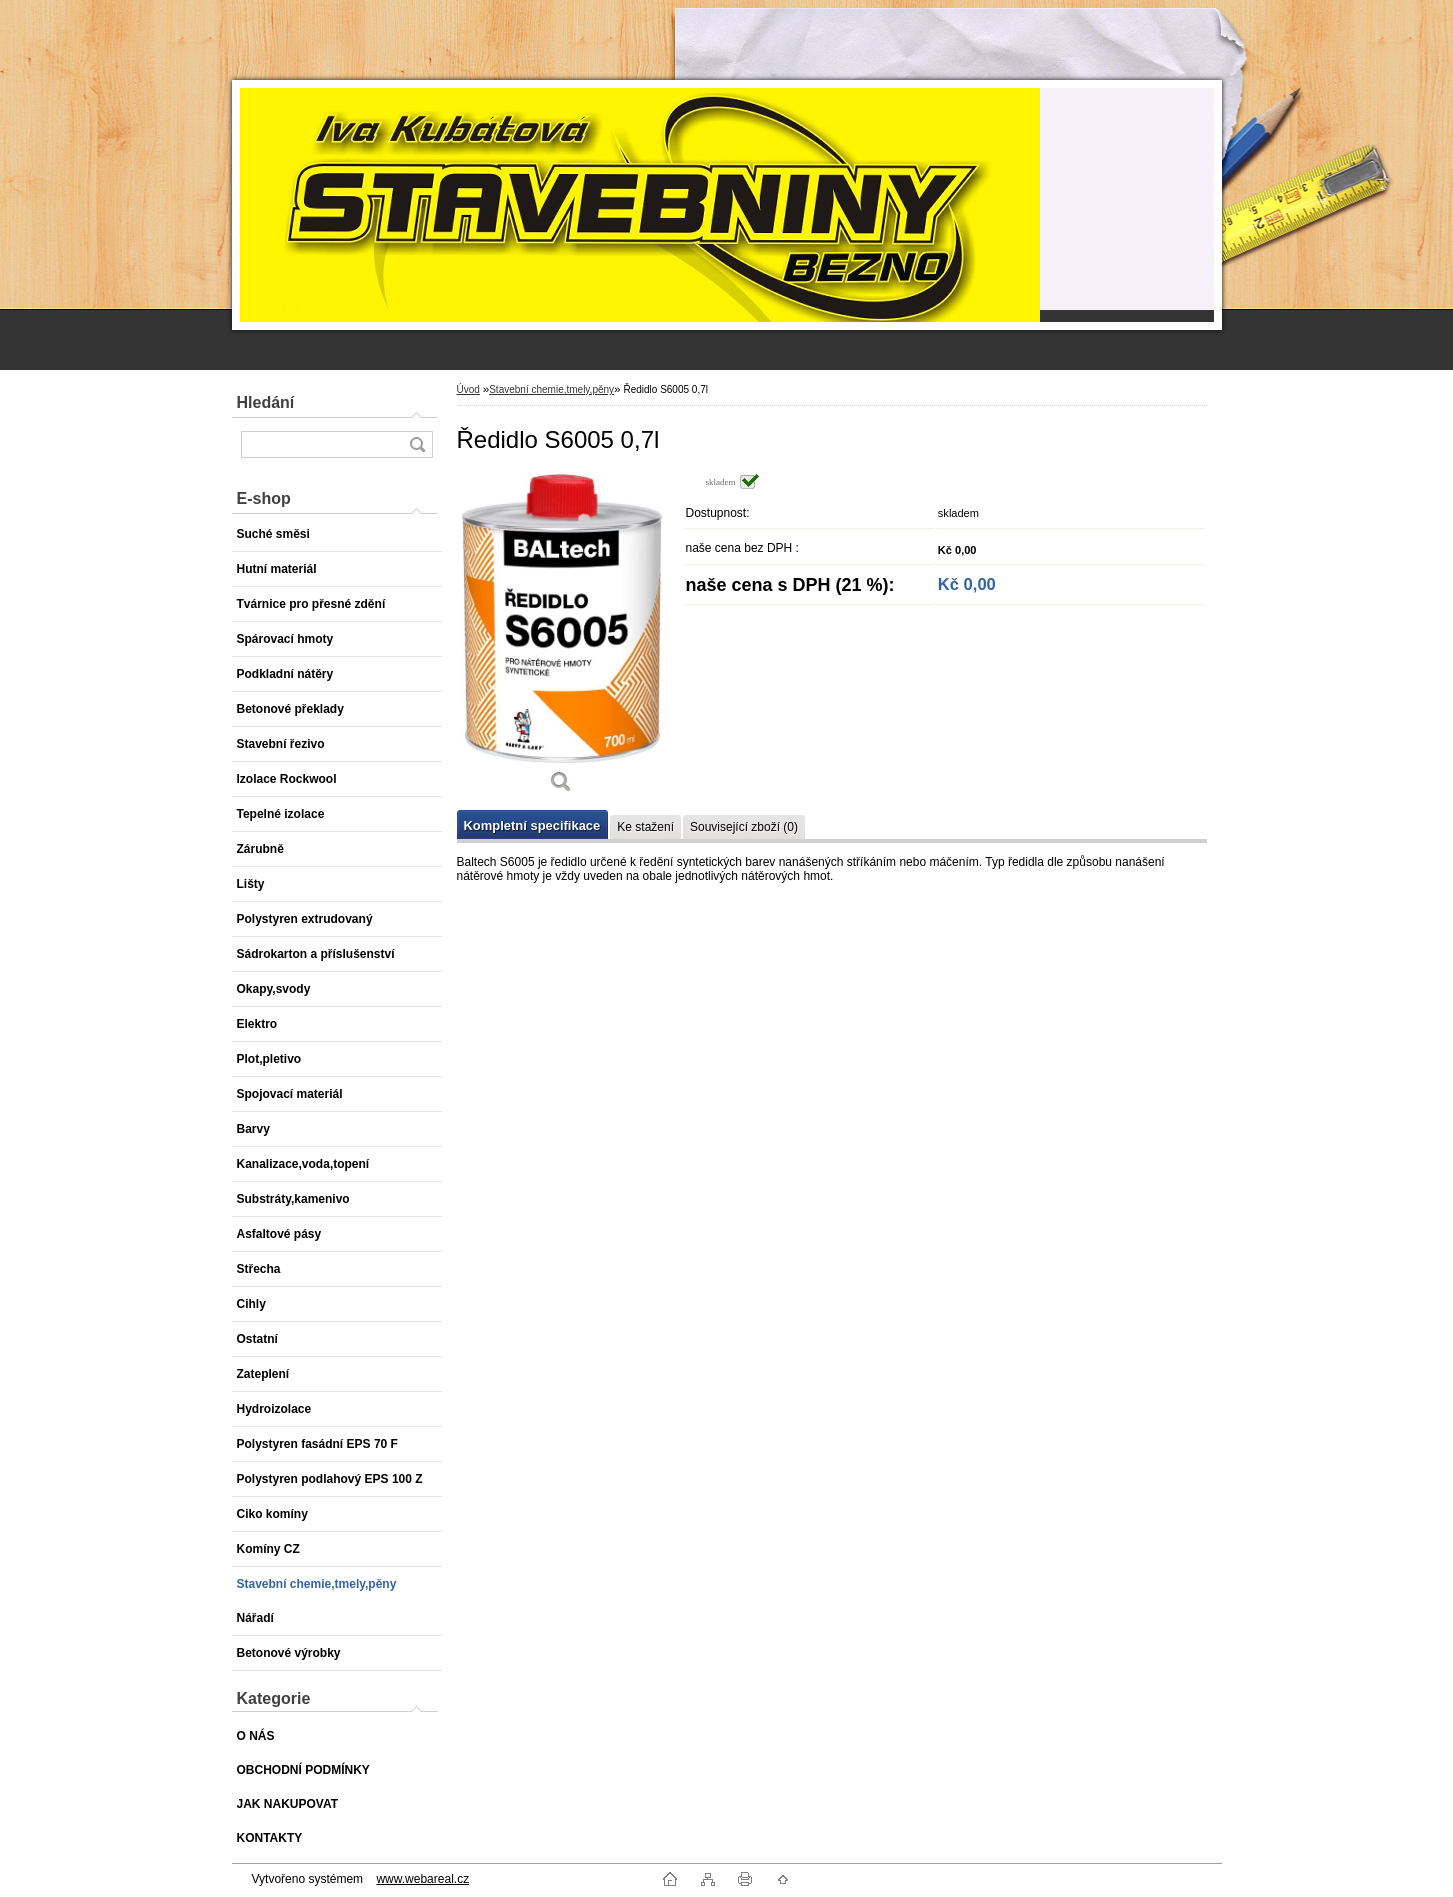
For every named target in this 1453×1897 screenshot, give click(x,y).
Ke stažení (645, 827)
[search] (417, 444)
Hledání (266, 402)
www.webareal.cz (422, 1879)
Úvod (468, 389)
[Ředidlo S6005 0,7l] (562, 640)
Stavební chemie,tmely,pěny (551, 389)
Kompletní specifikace (532, 825)
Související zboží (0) (744, 827)
